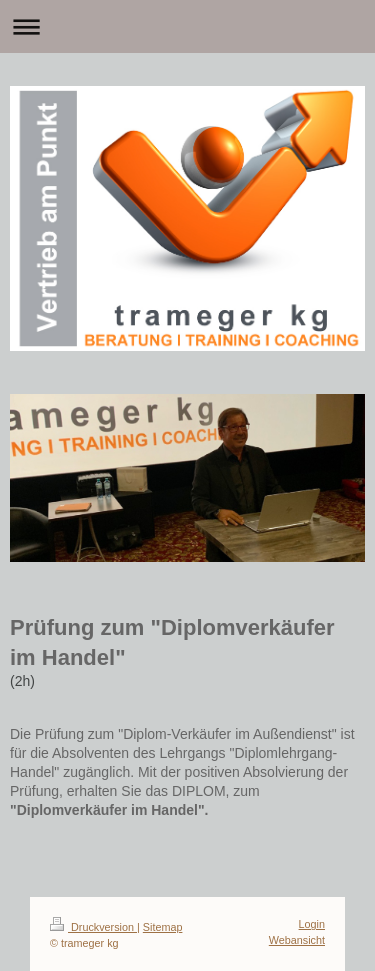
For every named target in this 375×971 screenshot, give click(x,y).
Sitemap (163, 927)
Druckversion (93, 927)
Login (312, 924)
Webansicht (297, 940)
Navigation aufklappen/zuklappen (187, 26)
